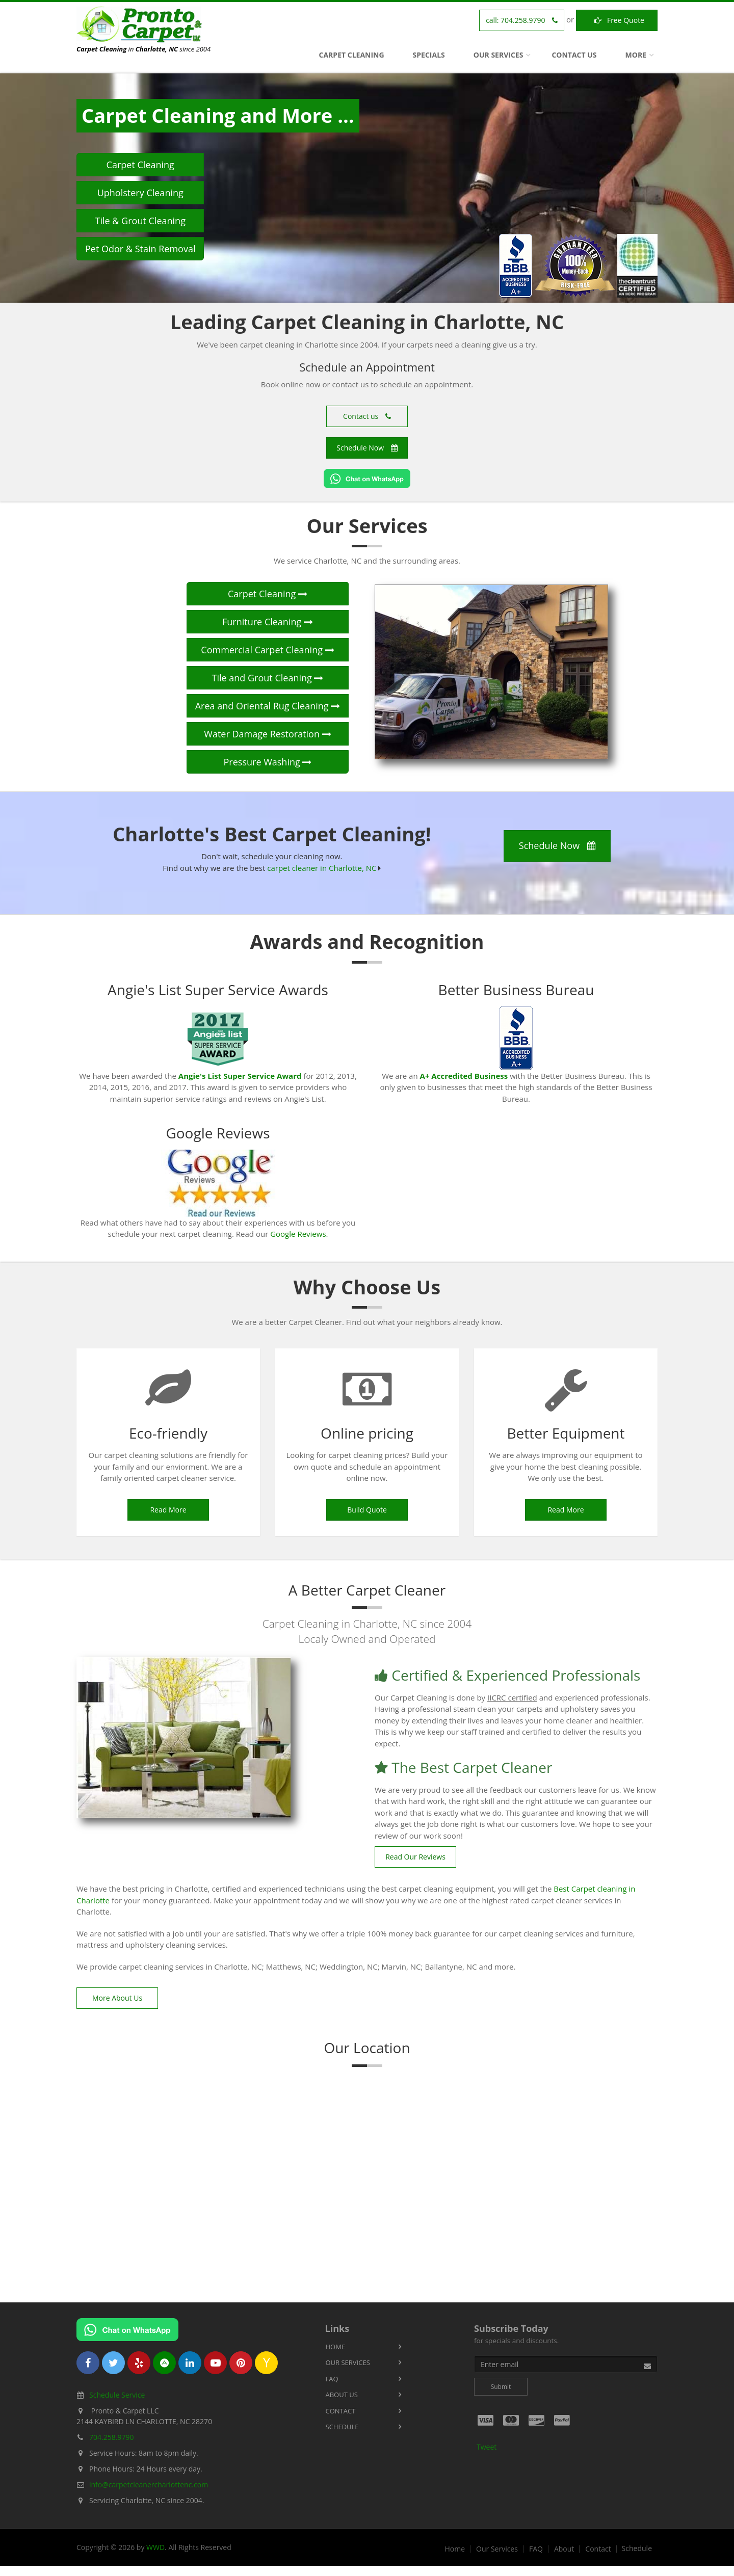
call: (522, 20)
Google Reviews (298, 1234)
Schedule (342, 2426)
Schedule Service (117, 2395)
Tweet (486, 2447)
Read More (168, 1510)
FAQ (332, 2378)
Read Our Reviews (415, 1857)
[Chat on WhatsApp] (367, 478)
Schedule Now (366, 448)
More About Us (117, 1998)
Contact (341, 2410)
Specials (429, 55)
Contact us (367, 416)
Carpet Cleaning (351, 55)
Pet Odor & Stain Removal (140, 249)
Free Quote (616, 20)
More (635, 55)
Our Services (498, 55)
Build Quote (367, 1510)
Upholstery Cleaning (140, 193)
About (564, 2549)
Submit (501, 2386)
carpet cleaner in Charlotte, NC (321, 868)
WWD (155, 2547)
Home (336, 2346)
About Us (342, 2394)
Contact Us (574, 55)
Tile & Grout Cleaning (140, 221)
